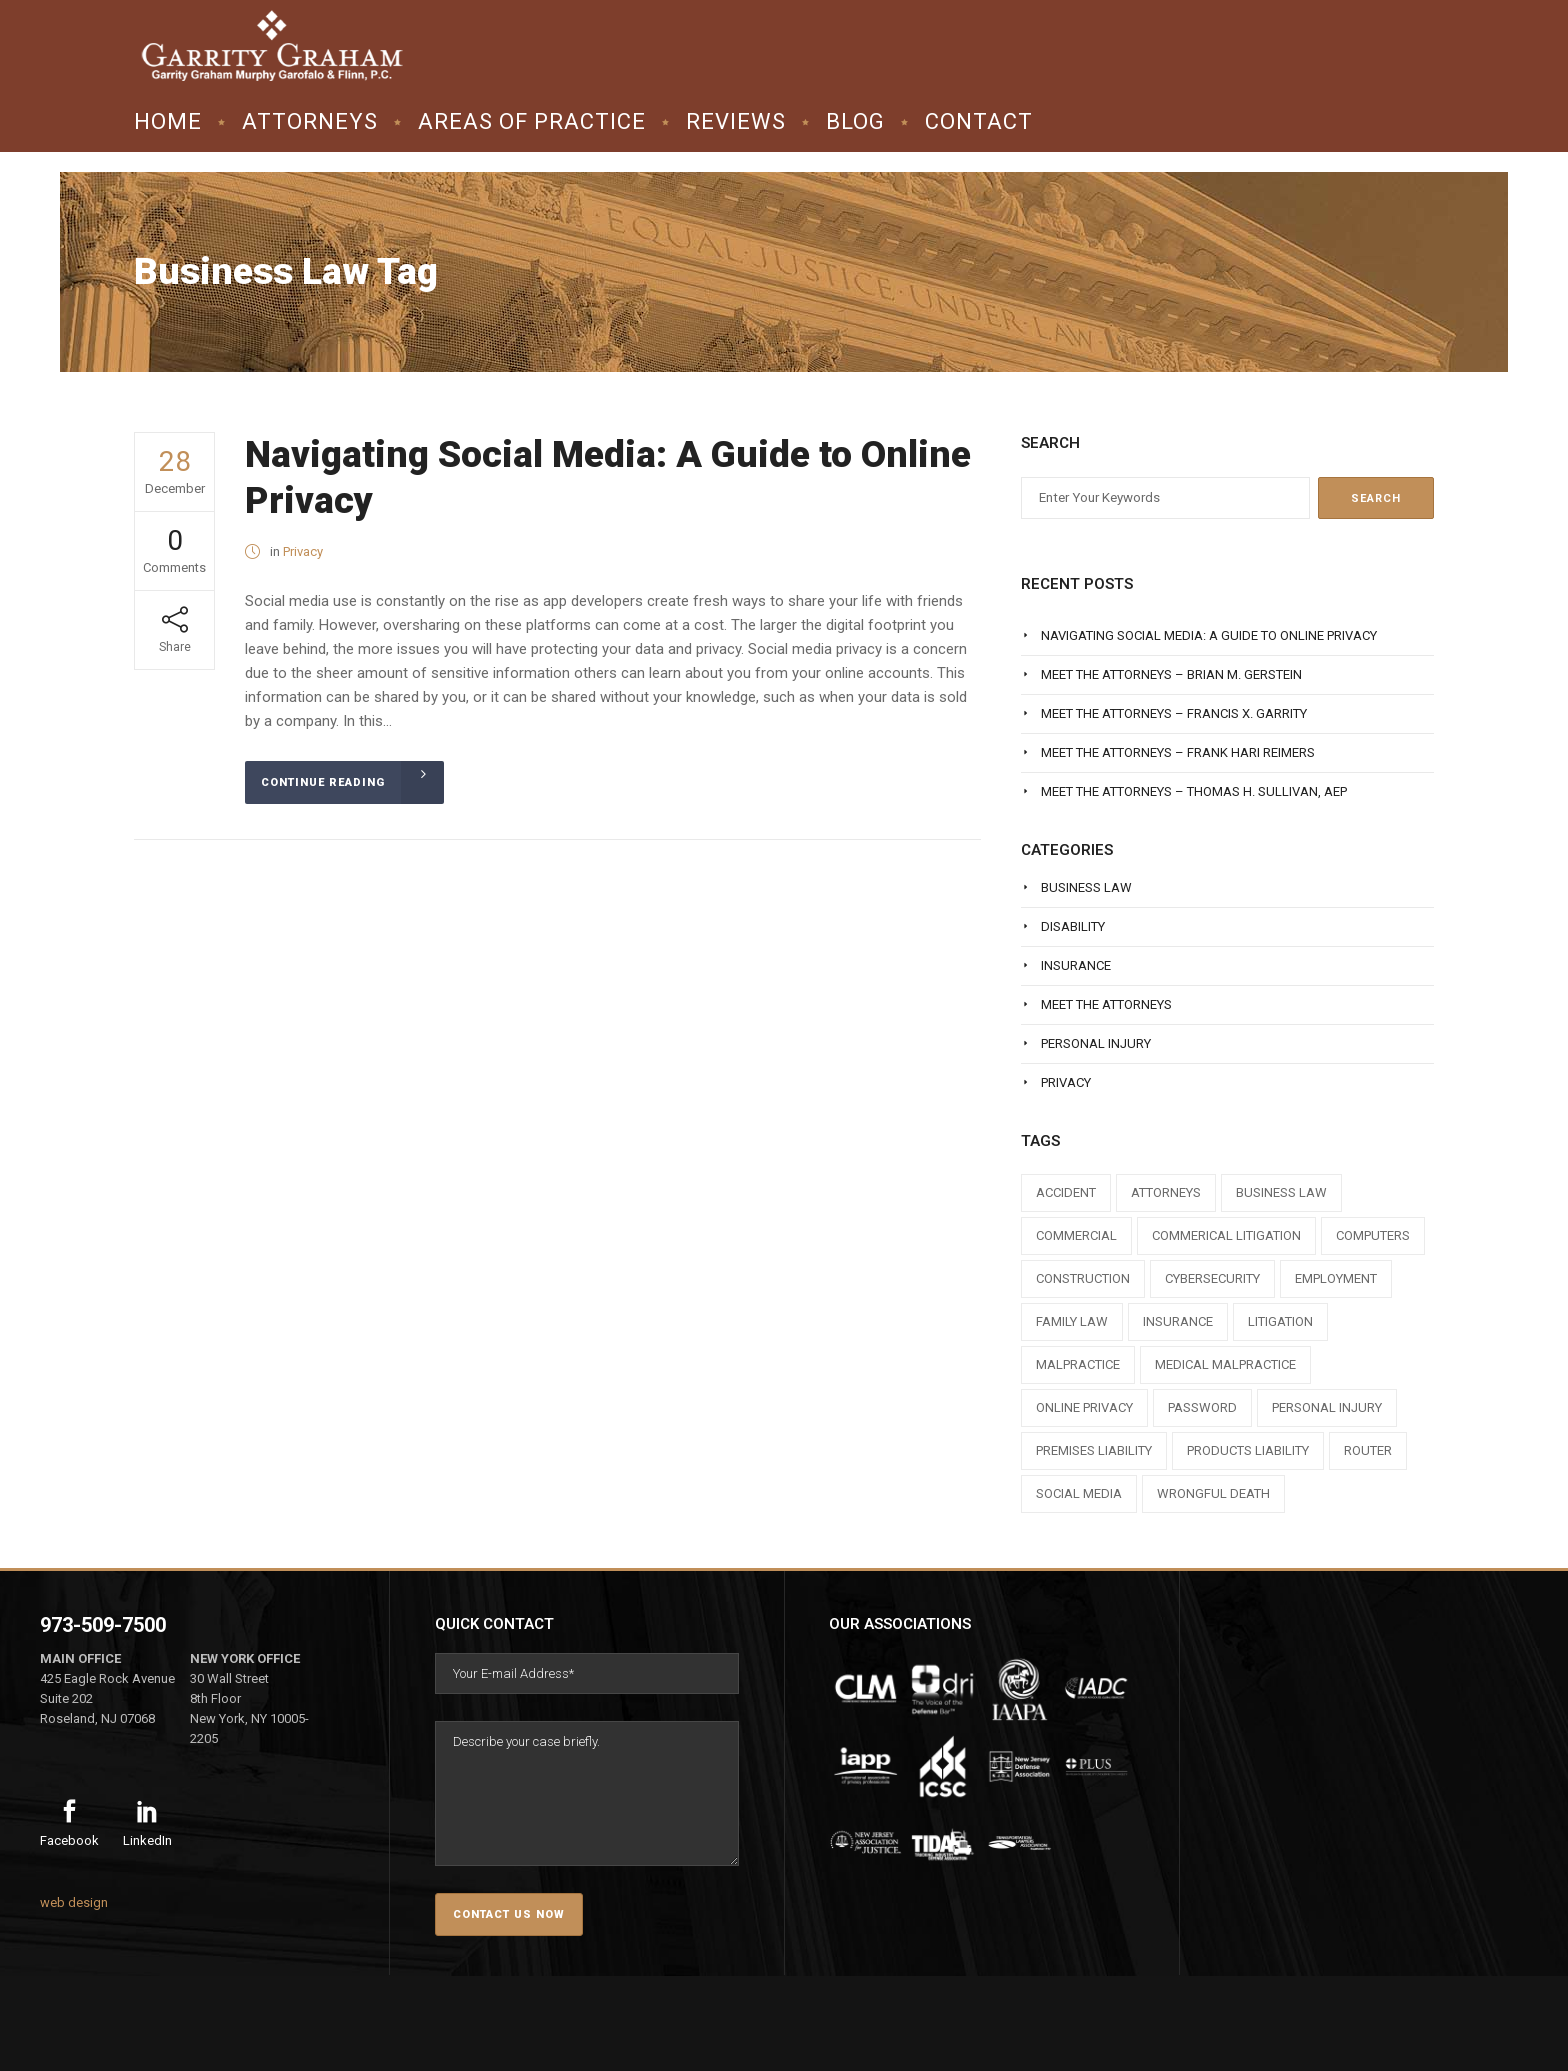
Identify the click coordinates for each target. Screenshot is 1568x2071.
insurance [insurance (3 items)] (1178, 1321)
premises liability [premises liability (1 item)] (1094, 1450)
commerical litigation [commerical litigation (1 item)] (1226, 1235)
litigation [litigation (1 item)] (1280, 1321)
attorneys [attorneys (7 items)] (1166, 1192)
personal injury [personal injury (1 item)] (1327, 1407)
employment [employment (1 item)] (1336, 1278)
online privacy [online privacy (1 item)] (1084, 1407)
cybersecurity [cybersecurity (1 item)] (1212, 1278)
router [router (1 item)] (1368, 1450)
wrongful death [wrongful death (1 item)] (1213, 1493)
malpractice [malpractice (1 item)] (1078, 1364)
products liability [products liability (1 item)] (1248, 1450)
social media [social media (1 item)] (1079, 1493)
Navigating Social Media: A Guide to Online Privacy (1209, 635)
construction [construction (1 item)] (1083, 1278)
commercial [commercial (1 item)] (1076, 1235)
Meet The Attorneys (1106, 1004)
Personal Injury (1096, 1043)
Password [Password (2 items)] (1202, 1407)
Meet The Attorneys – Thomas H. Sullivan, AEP (1194, 791)
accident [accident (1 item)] (1066, 1192)
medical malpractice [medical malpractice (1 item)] (1225, 1364)
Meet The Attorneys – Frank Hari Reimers (1178, 752)
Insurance (1076, 965)
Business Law (1086, 887)
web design (74, 1902)
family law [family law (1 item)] (1072, 1321)
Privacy (303, 551)
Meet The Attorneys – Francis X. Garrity (1174, 713)
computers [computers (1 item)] (1373, 1235)
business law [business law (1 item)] (1281, 1192)
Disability (1073, 926)
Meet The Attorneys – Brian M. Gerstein (1171, 674)
